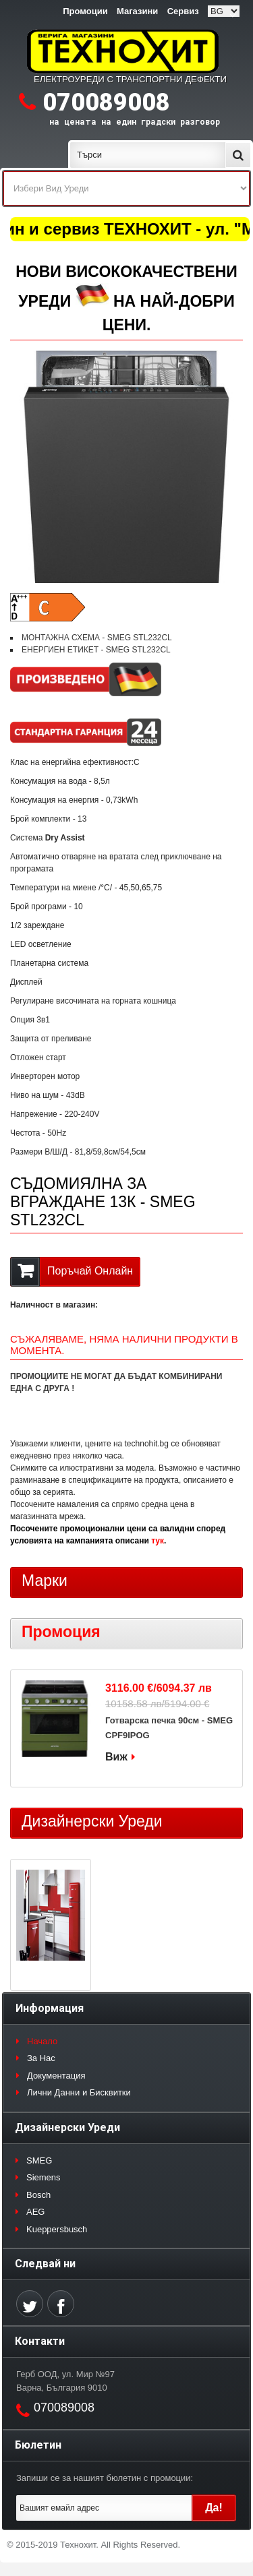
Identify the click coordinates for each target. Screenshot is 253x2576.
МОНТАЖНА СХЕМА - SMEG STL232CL (97, 637)
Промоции (85, 11)
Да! (214, 2507)
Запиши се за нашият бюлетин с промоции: (104, 2478)
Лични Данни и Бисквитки (79, 2092)
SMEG (39, 2160)
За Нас (41, 2058)
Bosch (38, 2195)
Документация (56, 2076)
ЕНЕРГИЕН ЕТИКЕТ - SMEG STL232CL (96, 649)
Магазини (137, 11)
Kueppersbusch (56, 2229)
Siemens (43, 2177)
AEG (35, 2212)
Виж (116, 1756)
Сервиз (183, 11)
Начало (42, 2041)
